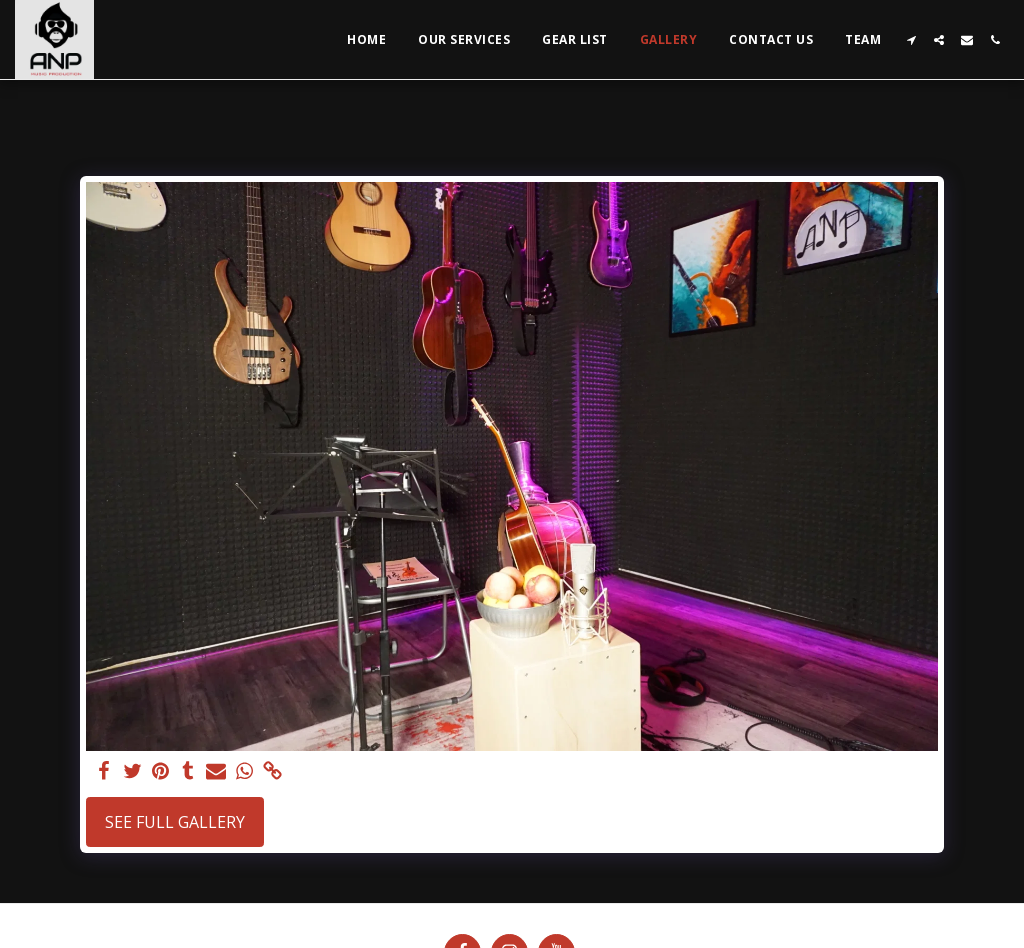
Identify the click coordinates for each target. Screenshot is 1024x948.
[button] (911, 40)
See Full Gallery (175, 822)
